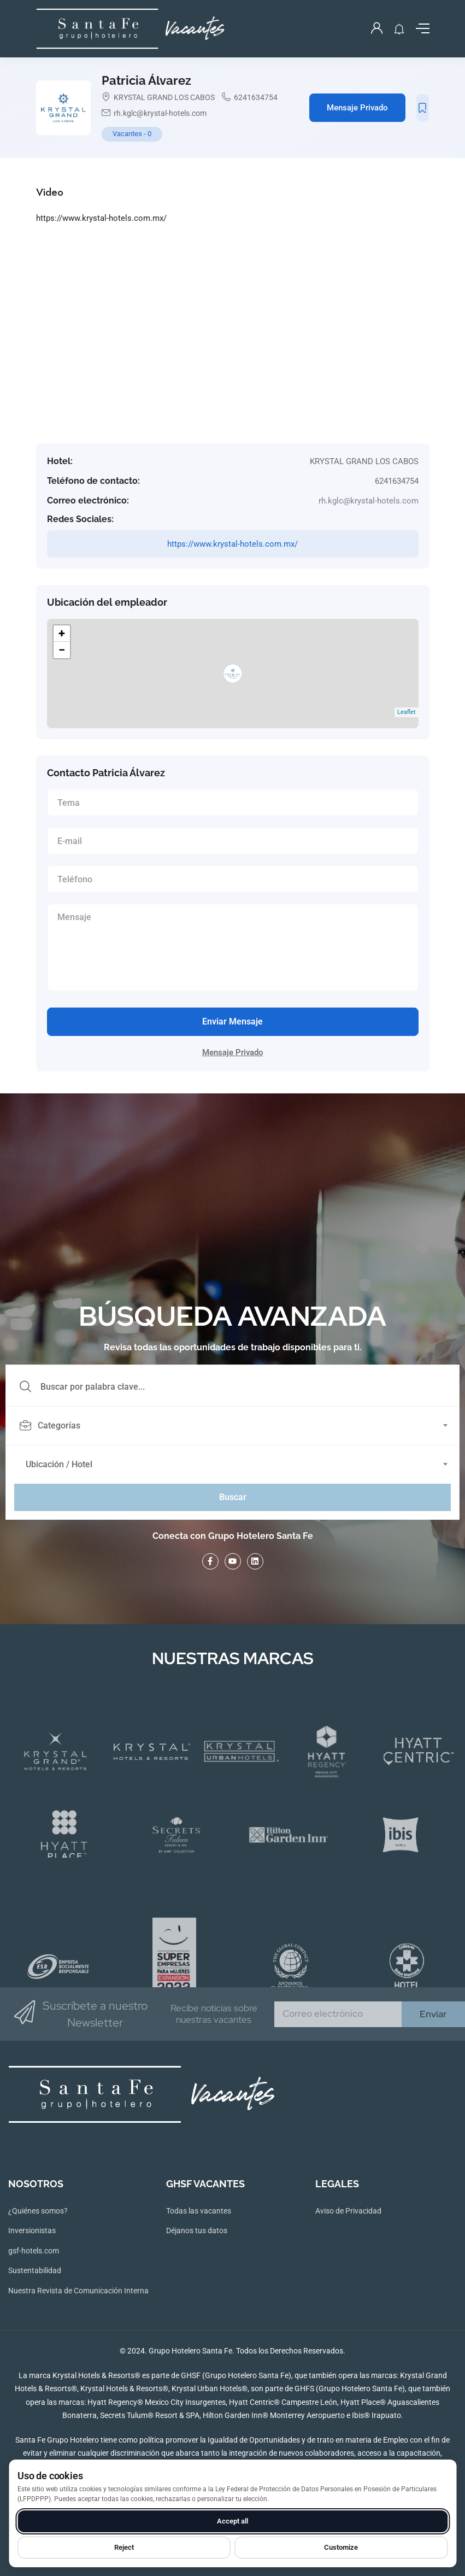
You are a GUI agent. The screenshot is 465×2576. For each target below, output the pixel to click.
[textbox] (232, 1426)
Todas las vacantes (198, 2210)
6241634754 (256, 97)
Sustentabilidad (34, 2270)
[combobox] (238, 1425)
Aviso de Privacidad (348, 2210)
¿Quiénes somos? (38, 2210)
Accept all (232, 2521)
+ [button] (61, 633)
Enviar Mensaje (232, 1021)
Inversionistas (32, 2230)
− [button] (61, 650)
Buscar (232, 1497)
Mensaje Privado (357, 108)
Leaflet (406, 712)
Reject (124, 2547)
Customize (341, 2547)
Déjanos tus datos (196, 2230)
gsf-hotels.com (33, 2250)
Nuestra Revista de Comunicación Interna (78, 2290)
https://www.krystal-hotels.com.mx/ (101, 218)
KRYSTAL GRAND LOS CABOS (164, 97)
